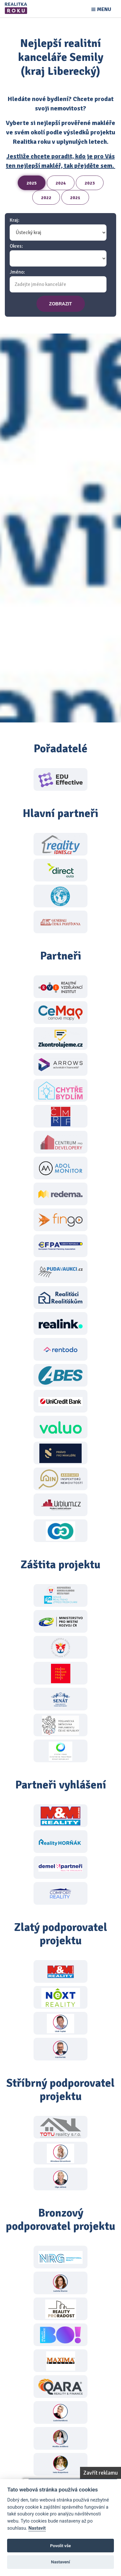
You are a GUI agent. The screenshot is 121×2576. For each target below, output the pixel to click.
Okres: (16, 246)
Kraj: (14, 220)
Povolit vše (60, 2545)
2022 (46, 197)
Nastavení (60, 2561)
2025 (31, 183)
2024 (60, 183)
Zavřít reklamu (100, 2472)
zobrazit (60, 303)
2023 (90, 183)
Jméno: (17, 272)
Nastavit (37, 2528)
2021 (75, 197)
